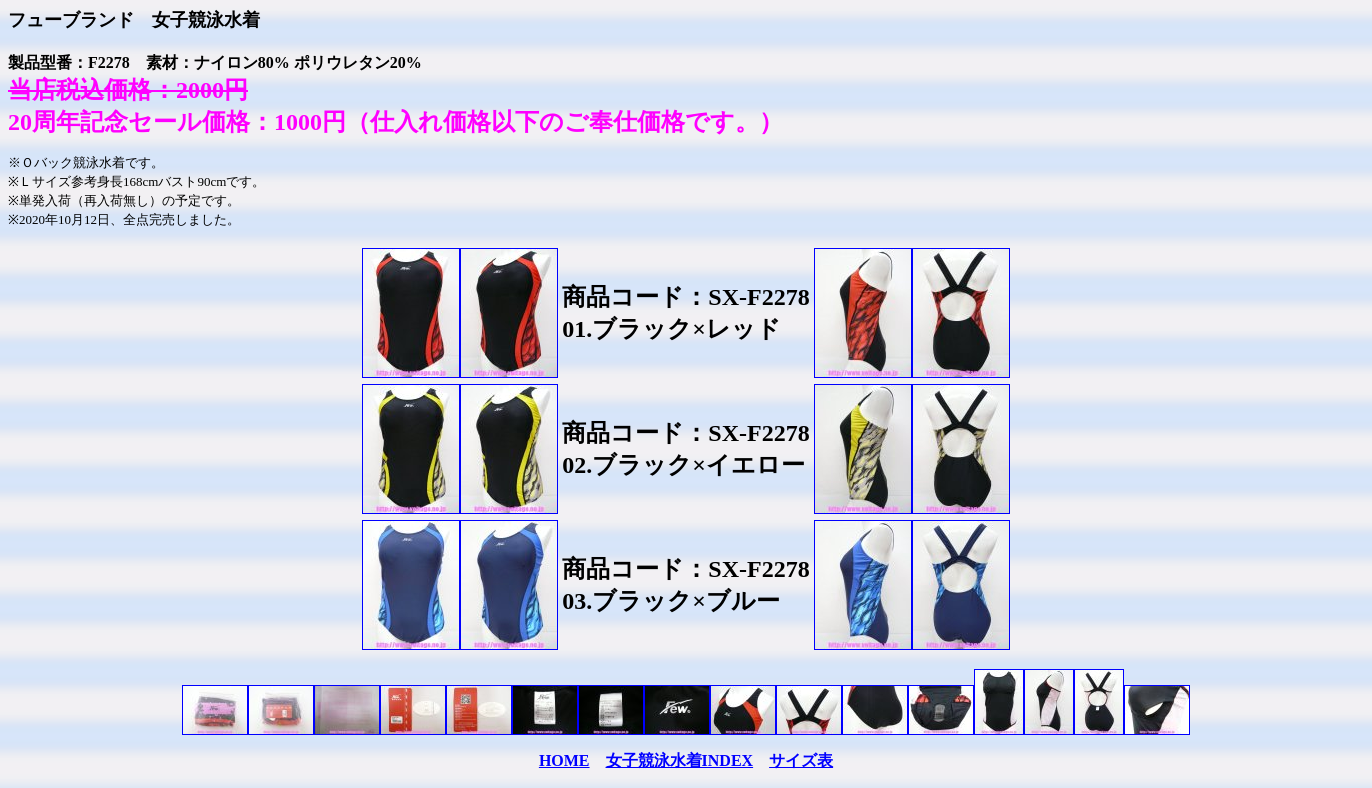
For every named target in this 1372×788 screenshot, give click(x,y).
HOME (564, 760)
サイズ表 (801, 760)
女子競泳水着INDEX (680, 760)
